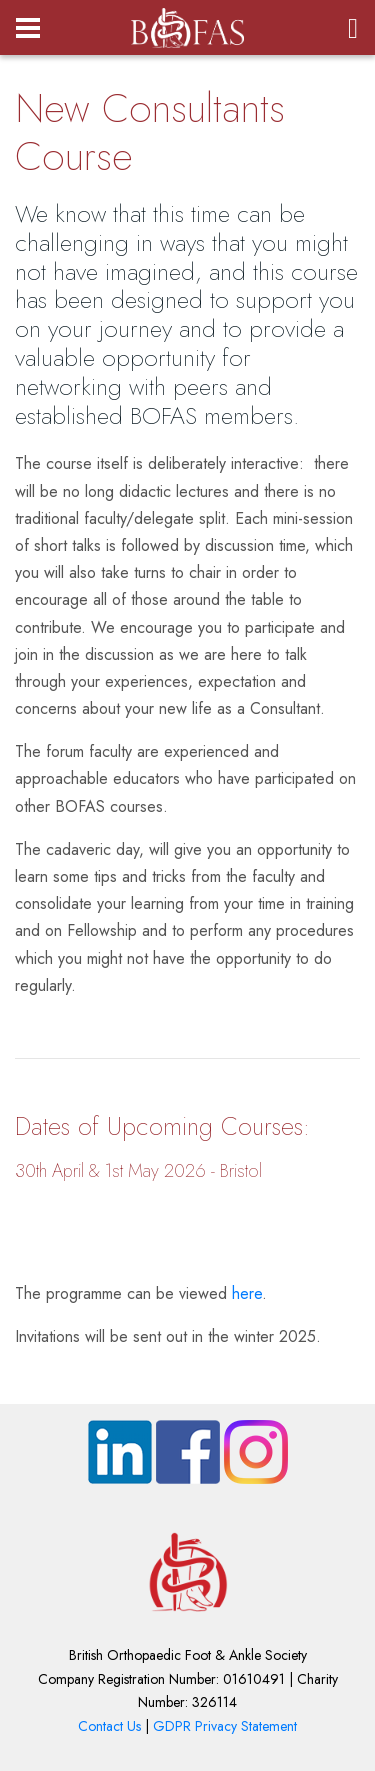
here (247, 1293)
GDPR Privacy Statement (225, 1726)
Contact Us (109, 1726)
